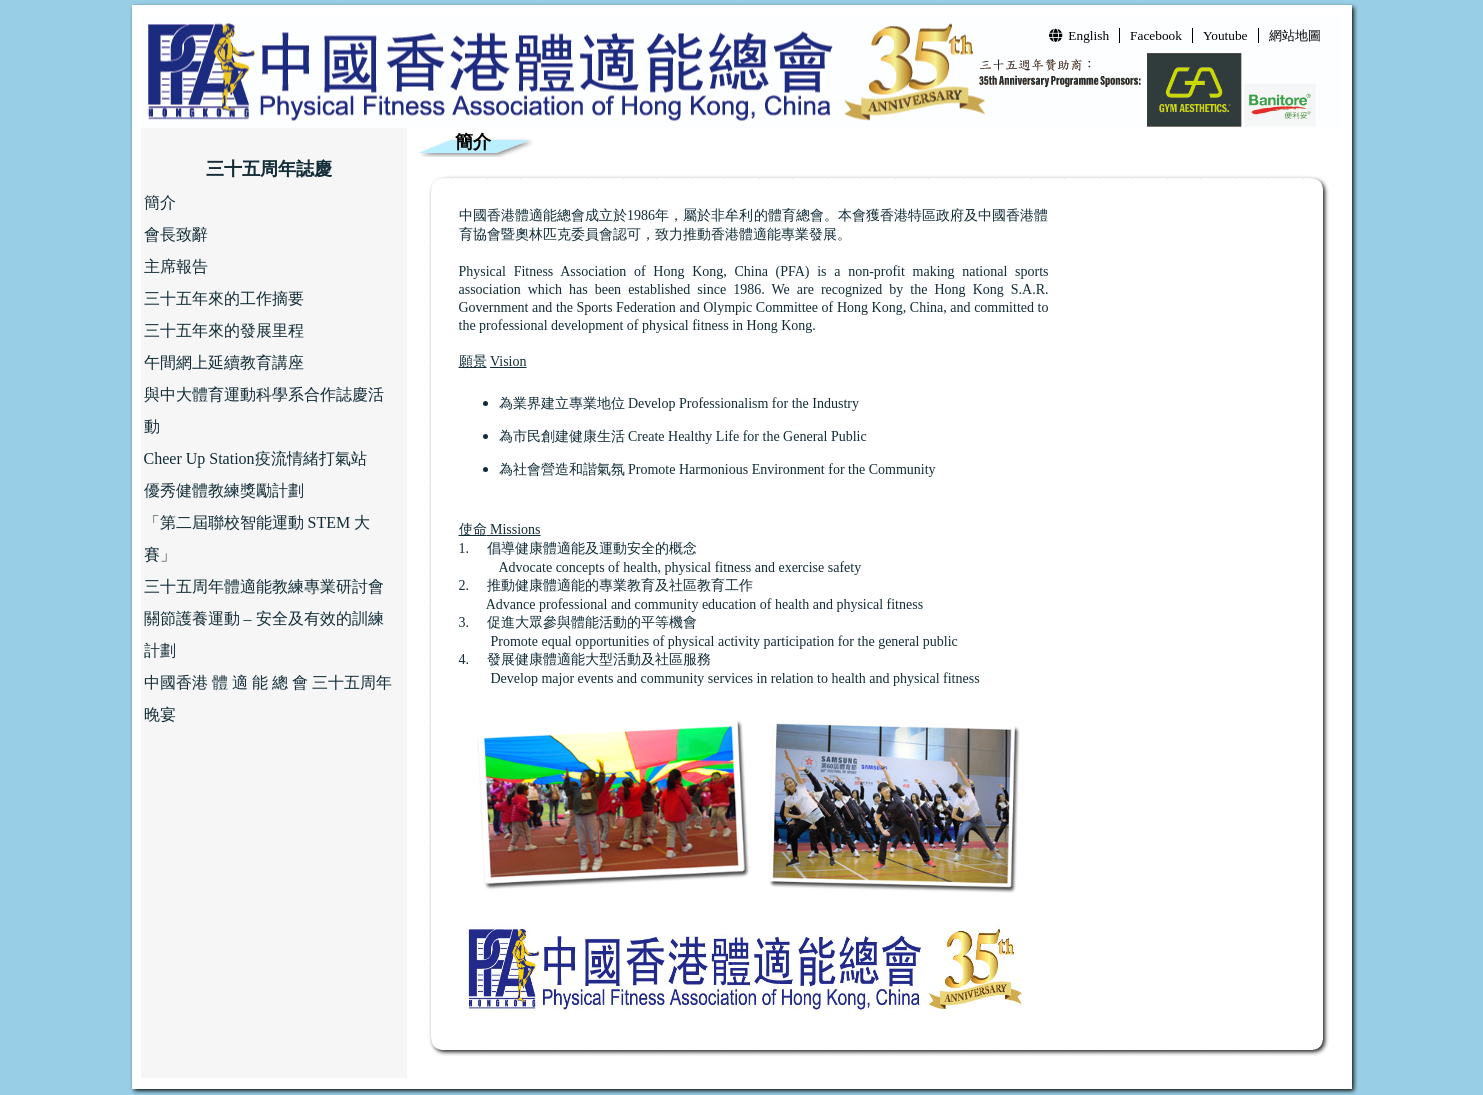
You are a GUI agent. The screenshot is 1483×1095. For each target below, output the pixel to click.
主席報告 (176, 266)
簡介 (160, 202)
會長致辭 (176, 234)
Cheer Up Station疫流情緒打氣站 (255, 458)
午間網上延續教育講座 (224, 362)
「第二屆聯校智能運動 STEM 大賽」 (257, 538)
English (1079, 35)
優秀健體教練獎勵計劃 (224, 490)
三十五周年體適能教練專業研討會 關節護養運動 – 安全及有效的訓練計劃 (264, 618)
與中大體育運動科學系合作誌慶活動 (264, 410)
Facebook (1156, 35)
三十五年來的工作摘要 (224, 298)
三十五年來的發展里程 (224, 330)
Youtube (1225, 35)
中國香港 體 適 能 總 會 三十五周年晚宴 (268, 698)
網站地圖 (1295, 35)
